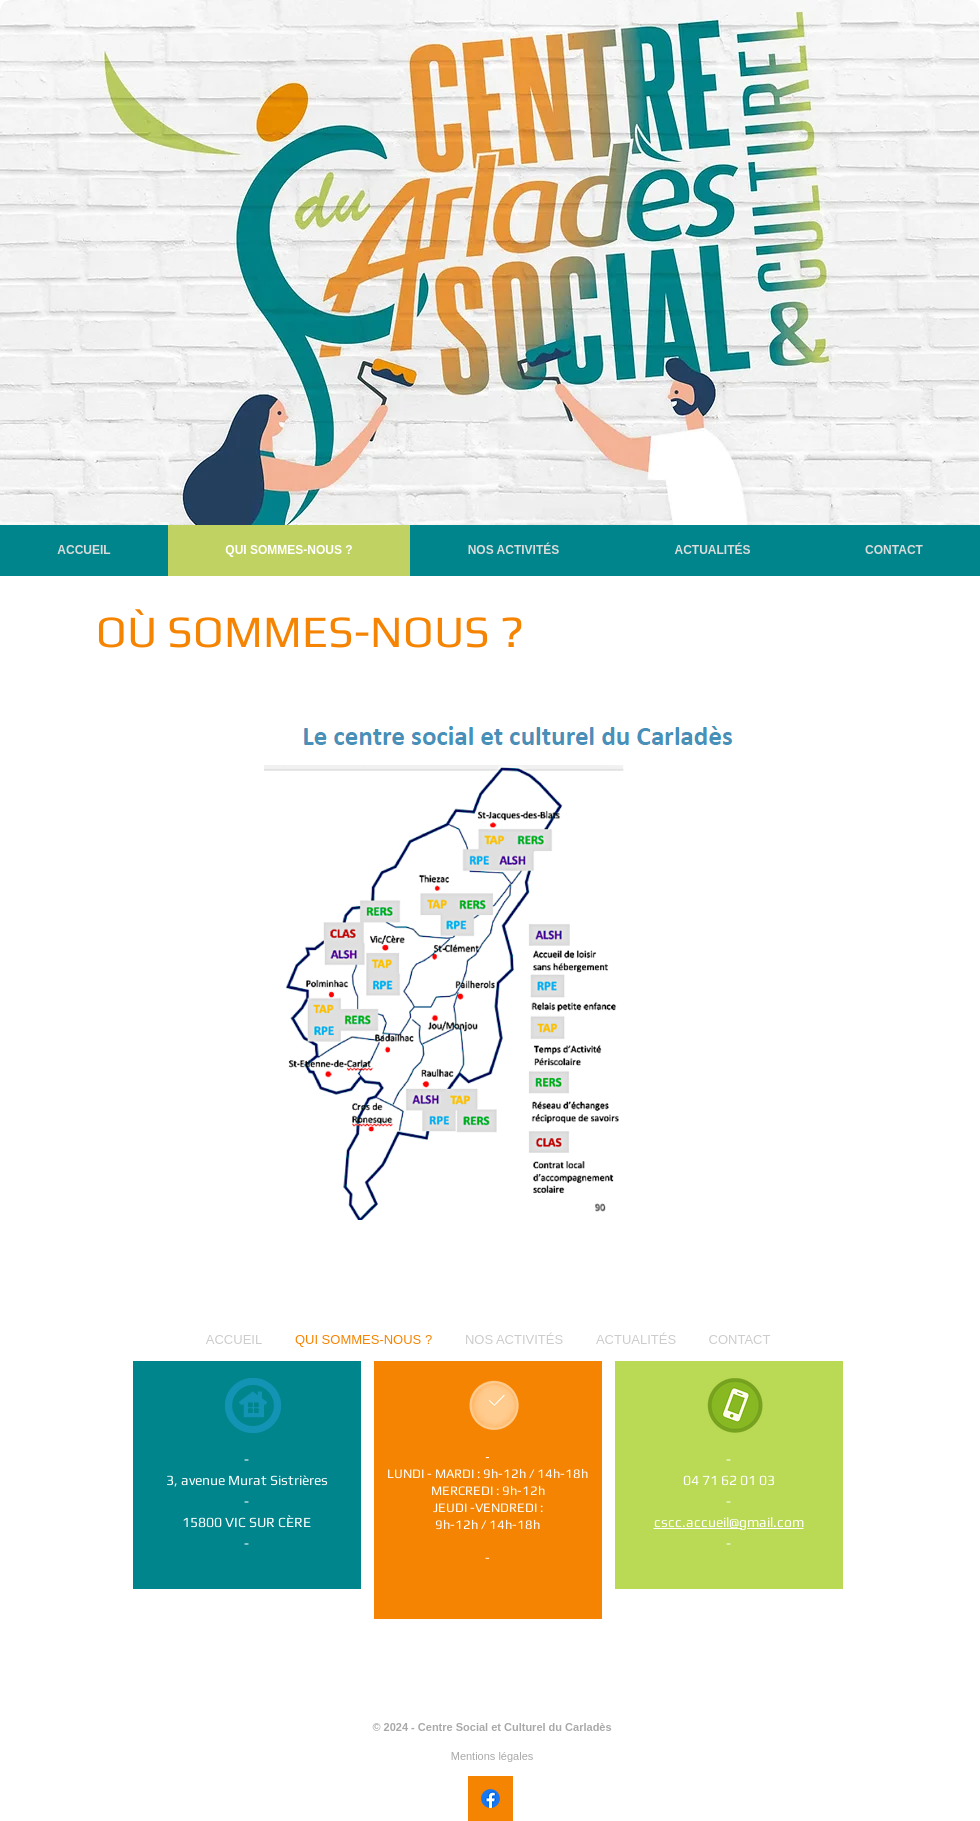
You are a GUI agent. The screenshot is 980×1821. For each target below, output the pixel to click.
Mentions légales (492, 1756)
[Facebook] (490, 1798)
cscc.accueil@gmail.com (729, 1522)
